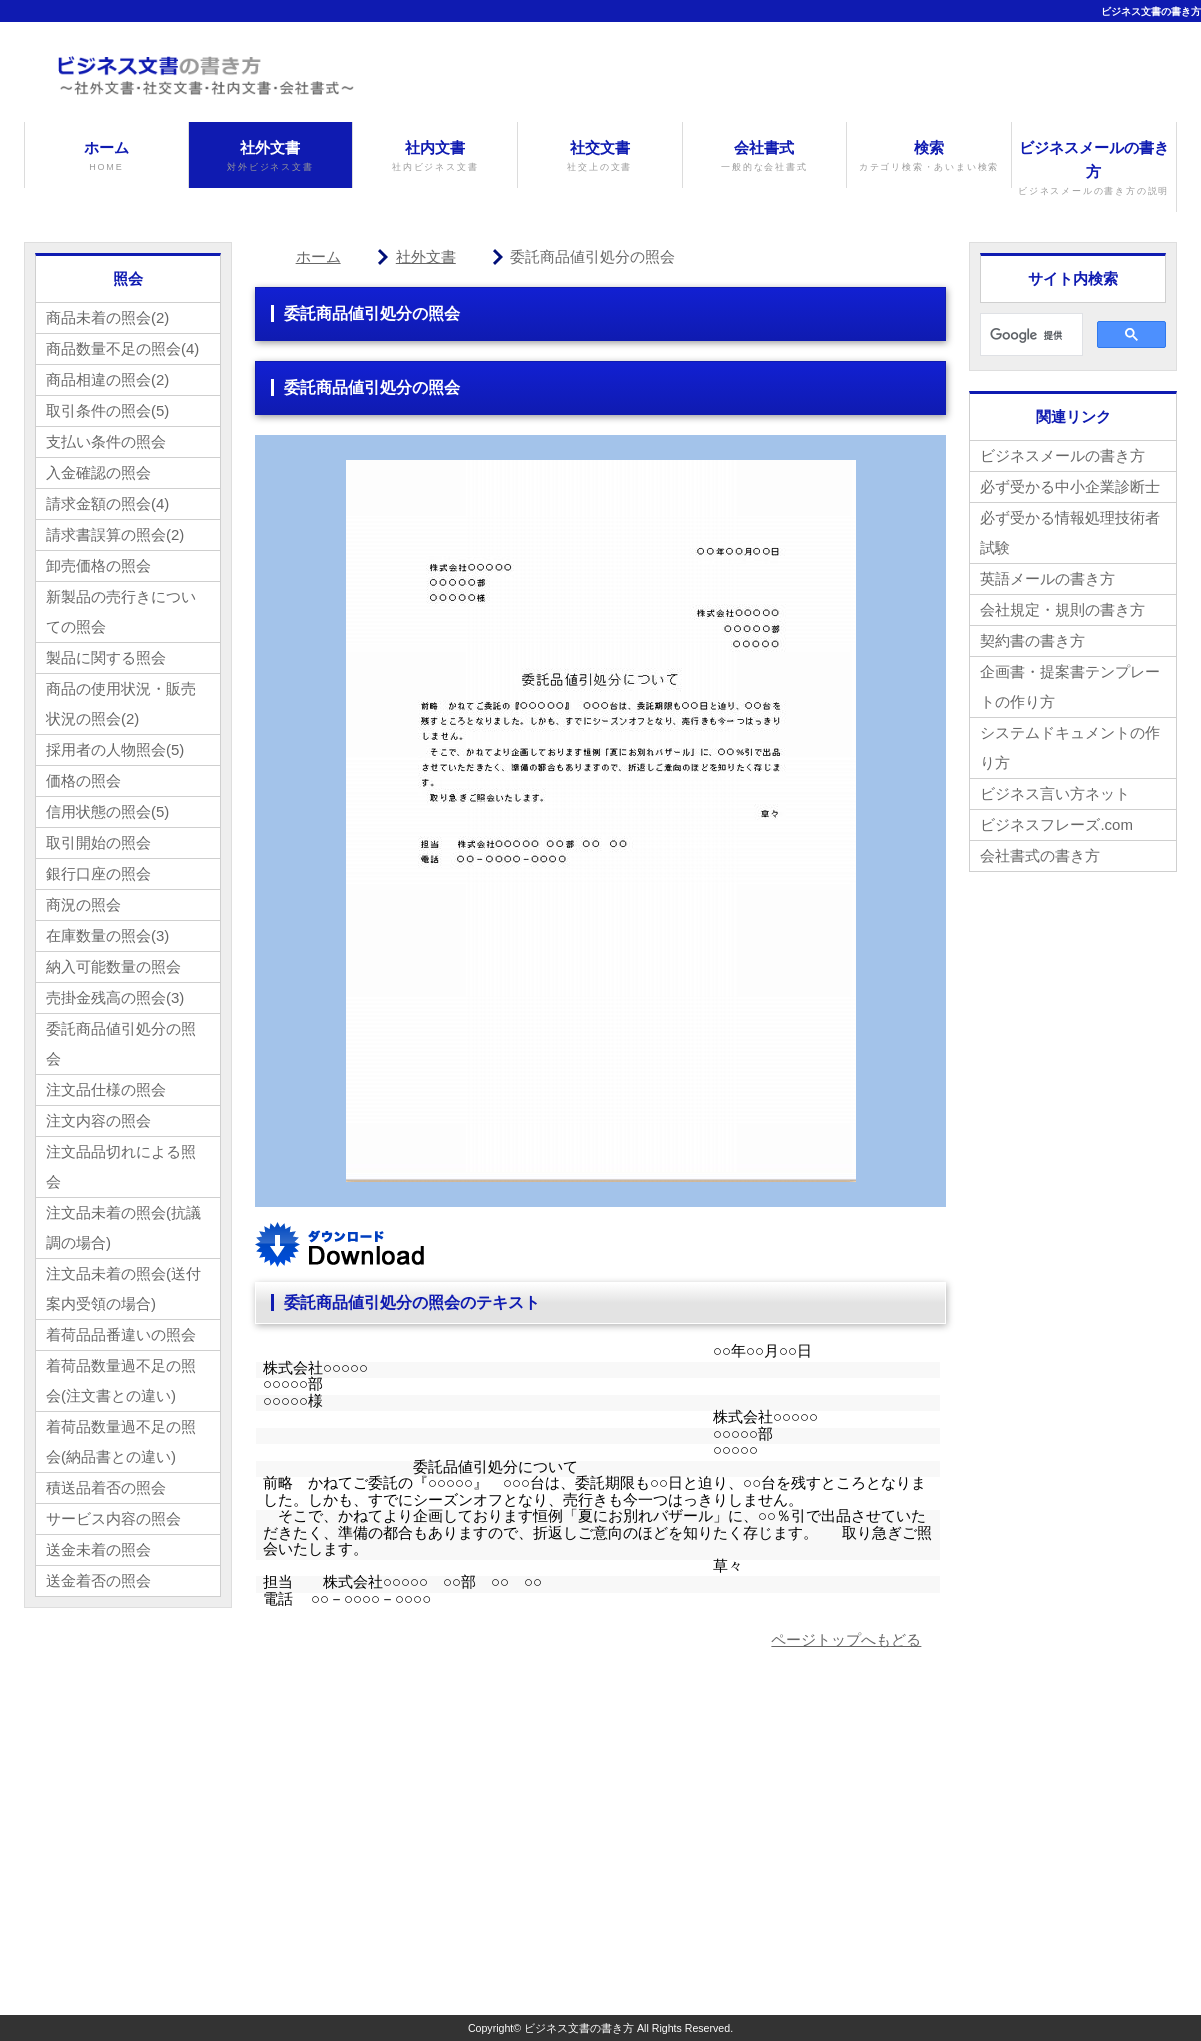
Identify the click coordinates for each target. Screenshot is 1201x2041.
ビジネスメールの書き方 (1094, 168)
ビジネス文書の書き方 (1151, 11)
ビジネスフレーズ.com (1056, 824)
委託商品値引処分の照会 (121, 1043)
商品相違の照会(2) (107, 379)
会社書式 (765, 156)
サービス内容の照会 (113, 1518)
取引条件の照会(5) (107, 410)
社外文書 (271, 156)
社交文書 (600, 156)
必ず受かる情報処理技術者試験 (1070, 532)
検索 (929, 156)
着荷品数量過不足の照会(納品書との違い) (121, 1441)
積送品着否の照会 (106, 1487)
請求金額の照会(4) (107, 503)
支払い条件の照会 (106, 441)
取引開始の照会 (98, 842)
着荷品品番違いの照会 (121, 1334)
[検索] (1029, 335)
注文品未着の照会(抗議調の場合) (123, 1227)
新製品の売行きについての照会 (121, 611)
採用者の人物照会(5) (115, 749)
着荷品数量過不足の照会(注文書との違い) (121, 1380)
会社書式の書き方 (1040, 855)
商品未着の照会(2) (107, 317)
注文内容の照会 (98, 1120)
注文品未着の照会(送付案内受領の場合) (123, 1288)
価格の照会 (83, 780)
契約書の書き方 (1032, 640)
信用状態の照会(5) (107, 811)
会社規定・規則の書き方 (1062, 609)
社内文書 (435, 156)
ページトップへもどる (846, 1639)
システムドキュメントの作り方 (1070, 747)
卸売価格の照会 (98, 565)
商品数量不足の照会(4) (122, 348)
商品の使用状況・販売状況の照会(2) (121, 703)
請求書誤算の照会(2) (115, 534)
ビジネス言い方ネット (1055, 793)
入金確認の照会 (98, 472)
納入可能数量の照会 (113, 966)
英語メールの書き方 (1047, 578)
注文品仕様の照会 (106, 1089)
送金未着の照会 (98, 1549)
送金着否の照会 (98, 1580)
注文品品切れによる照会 (121, 1166)
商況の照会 (83, 904)
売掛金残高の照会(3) (115, 997)
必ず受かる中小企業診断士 (1070, 486)
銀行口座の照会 (98, 873)
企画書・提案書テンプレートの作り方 (1070, 686)
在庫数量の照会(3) (107, 935)
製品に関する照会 (106, 657)
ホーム (106, 156)
